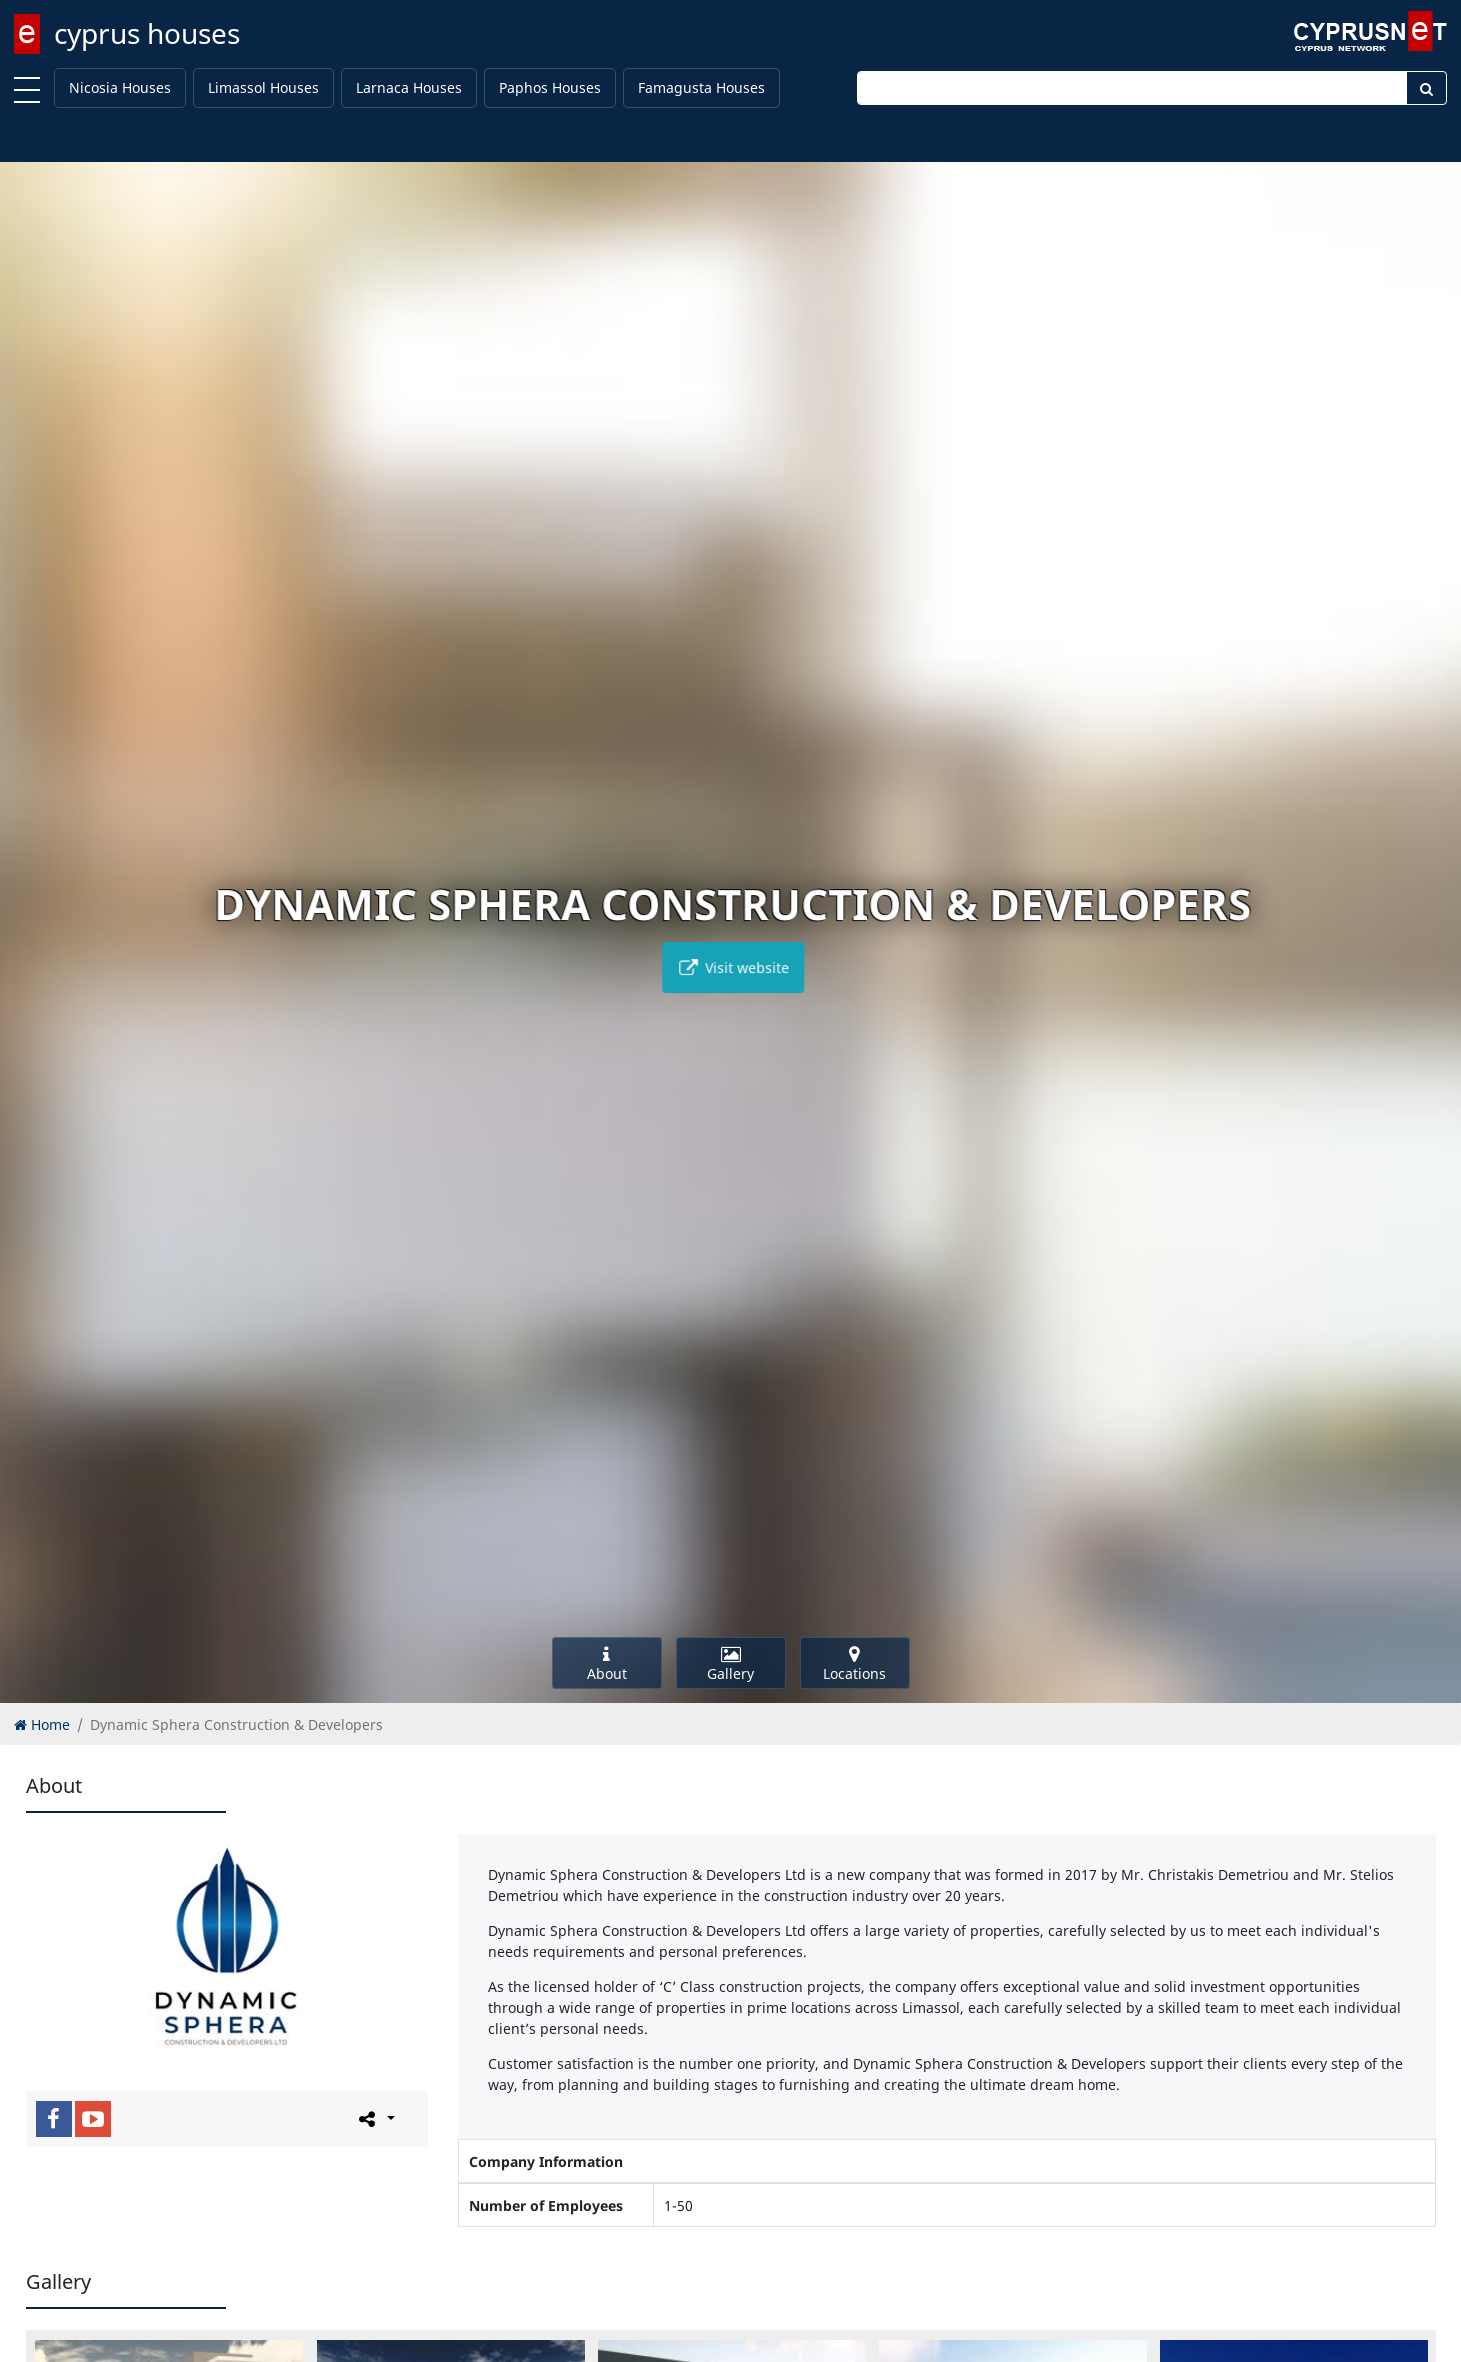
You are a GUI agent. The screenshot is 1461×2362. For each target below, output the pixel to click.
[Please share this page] (375, 2118)
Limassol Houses (263, 87)
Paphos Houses (550, 87)
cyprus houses (147, 33)
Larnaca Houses (409, 87)
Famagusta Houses (701, 87)
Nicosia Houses (120, 87)
